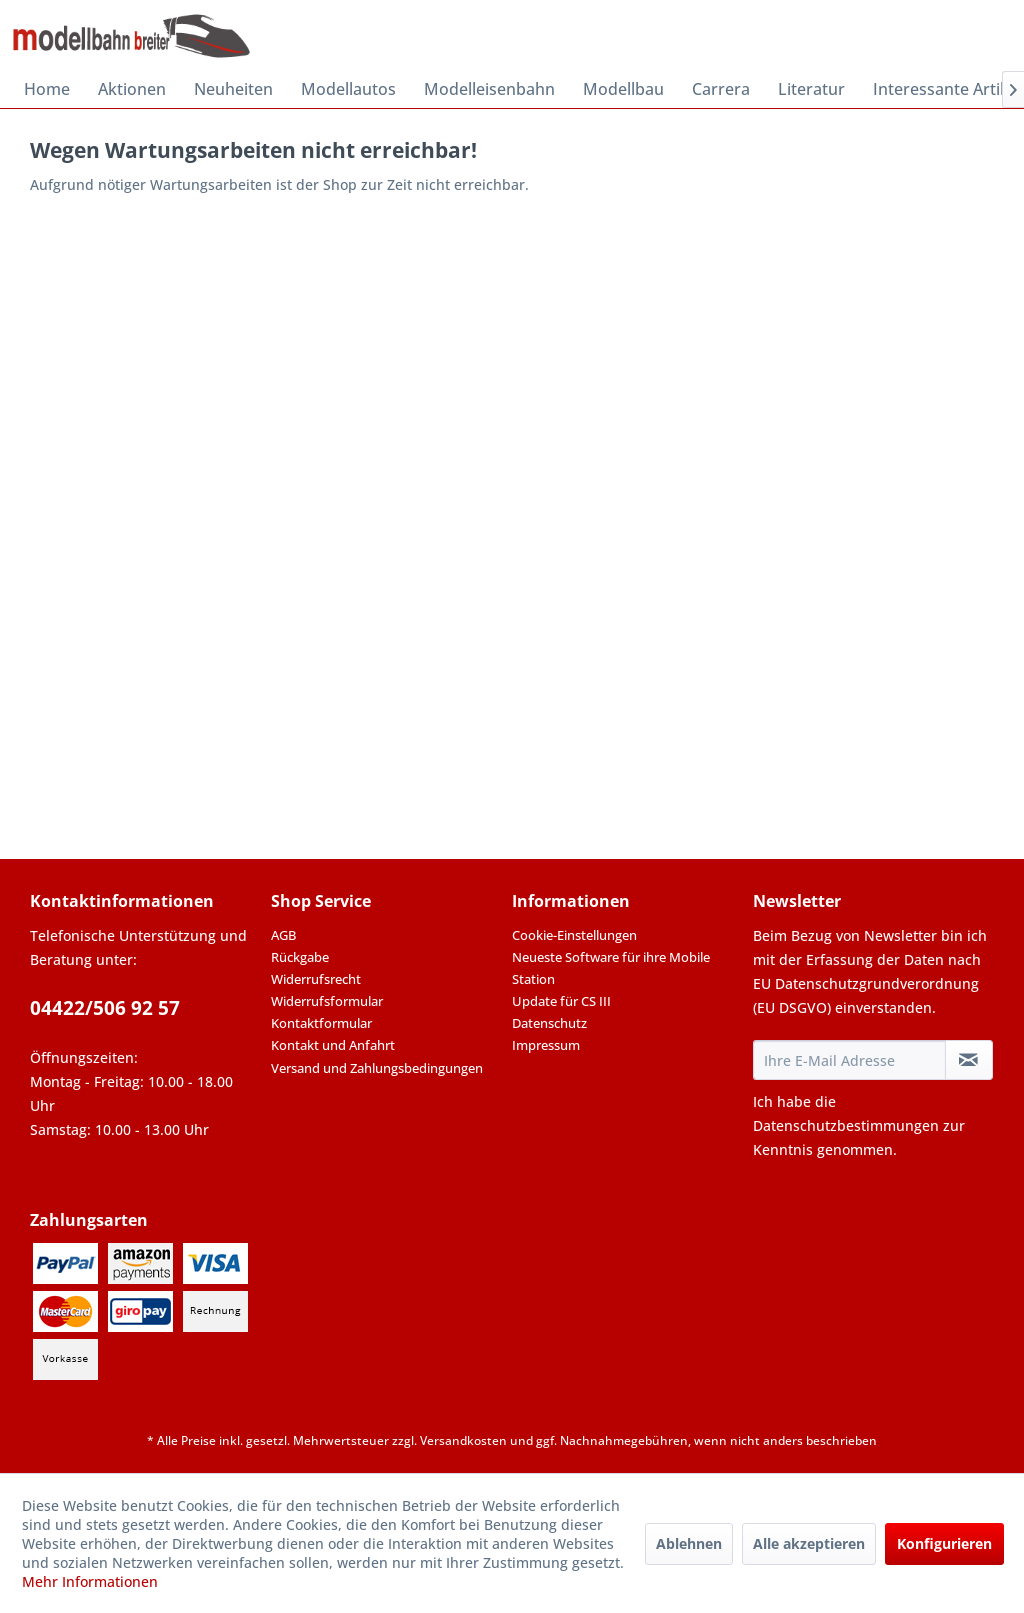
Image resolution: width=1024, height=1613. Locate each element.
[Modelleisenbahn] (489, 89)
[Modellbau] (623, 89)
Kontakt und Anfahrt (333, 1045)
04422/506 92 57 (105, 1008)
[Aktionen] (132, 89)
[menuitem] (47, 89)
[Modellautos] (348, 89)
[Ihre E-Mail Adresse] (849, 1060)
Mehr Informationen (90, 1581)
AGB (283, 935)
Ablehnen (689, 1543)
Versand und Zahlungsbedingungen (377, 1068)
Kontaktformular (321, 1023)
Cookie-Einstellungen (574, 935)
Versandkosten (463, 1440)
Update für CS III (561, 1001)
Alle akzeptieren (809, 1543)
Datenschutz (549, 1023)
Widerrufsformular (327, 1001)
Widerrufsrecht (316, 979)
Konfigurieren (944, 1543)
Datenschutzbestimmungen (846, 1125)
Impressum (546, 1045)
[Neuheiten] (233, 89)
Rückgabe (300, 957)
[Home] (47, 89)
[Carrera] (721, 89)
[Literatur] (811, 89)
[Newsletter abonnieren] (969, 1060)
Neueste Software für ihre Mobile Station (611, 968)
